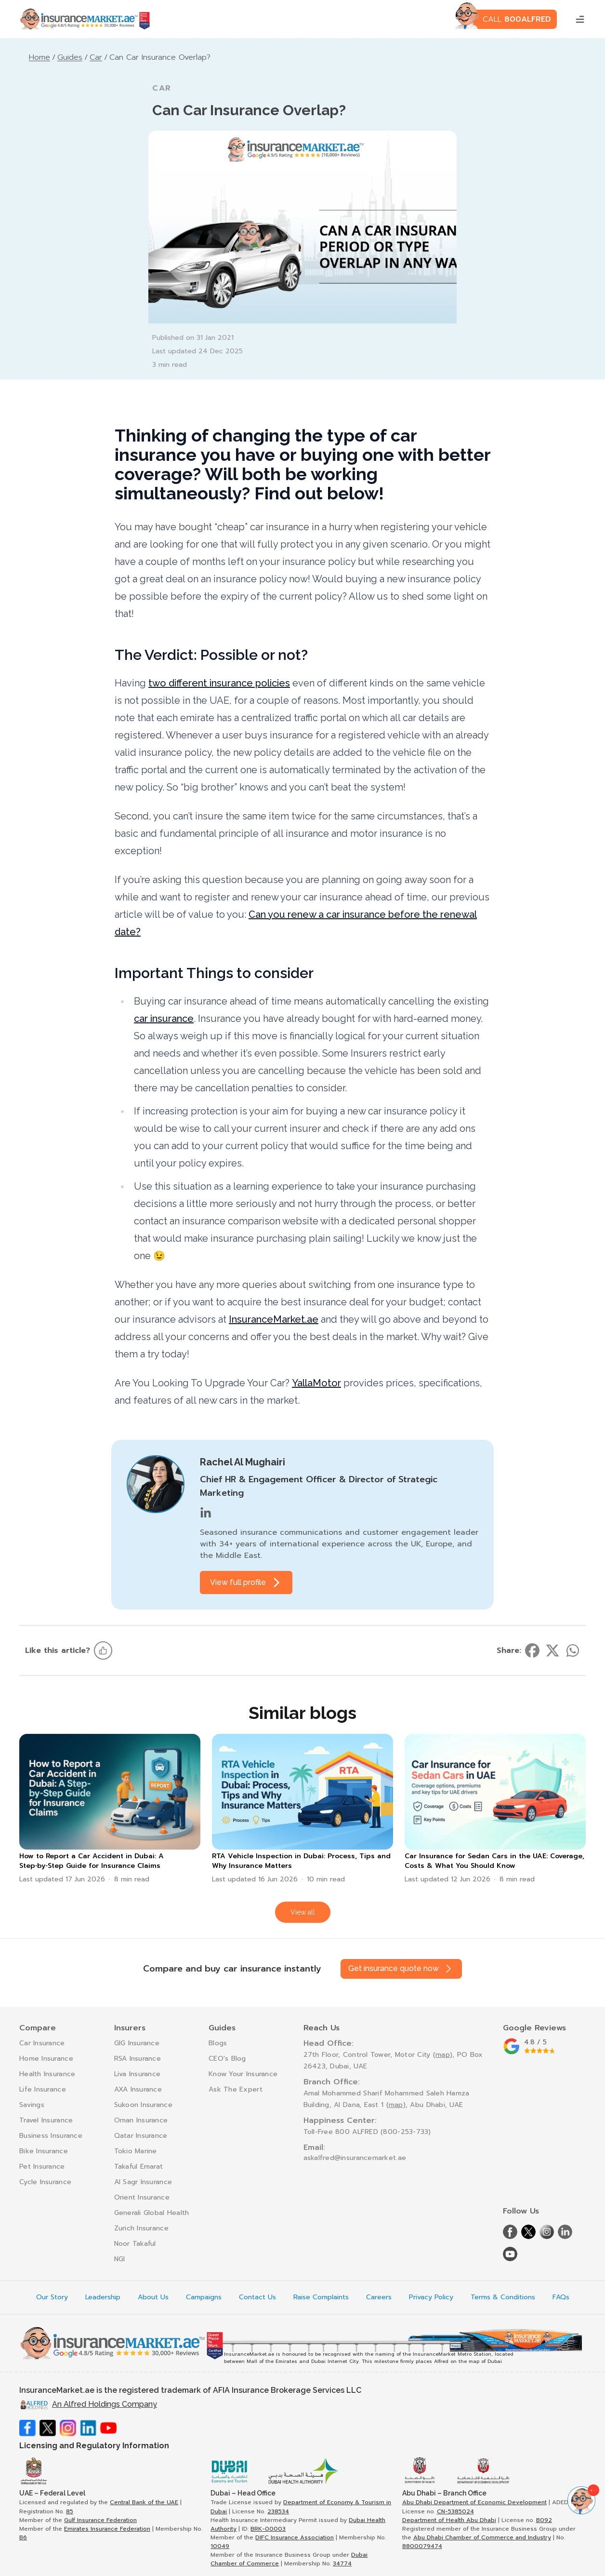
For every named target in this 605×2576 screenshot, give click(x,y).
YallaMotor (316, 1383)
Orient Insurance (142, 2197)
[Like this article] (103, 1650)
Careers (379, 2297)
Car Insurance (42, 2043)
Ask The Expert (236, 2089)
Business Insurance (50, 2136)
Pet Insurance (42, 2166)
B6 (23, 2537)
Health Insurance (47, 2074)
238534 (278, 2511)
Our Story (52, 2297)
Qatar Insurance (141, 2136)
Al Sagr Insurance (143, 2182)
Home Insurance (46, 2058)
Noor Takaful (135, 2244)
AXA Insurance (138, 2089)
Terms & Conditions (503, 2297)
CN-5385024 (455, 2511)
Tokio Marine (135, 2151)
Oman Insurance (141, 2120)
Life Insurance (42, 2089)
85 (69, 2511)
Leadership (102, 2297)
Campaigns (204, 2297)
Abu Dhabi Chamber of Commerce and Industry (482, 2537)
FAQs (560, 2297)
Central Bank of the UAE (144, 2502)
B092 (544, 2520)
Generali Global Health (151, 2213)
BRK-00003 (268, 2528)
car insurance (164, 1018)
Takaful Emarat (138, 2166)
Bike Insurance (43, 2151)
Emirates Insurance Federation (107, 2528)
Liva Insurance (137, 2074)
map (442, 2055)
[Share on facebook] (532, 1650)
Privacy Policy (431, 2297)
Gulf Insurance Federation (100, 2520)
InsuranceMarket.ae (273, 1319)
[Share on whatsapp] (573, 1650)
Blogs (218, 2043)
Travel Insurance (46, 2120)
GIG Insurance (137, 2043)
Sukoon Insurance (143, 2105)
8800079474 (422, 2546)
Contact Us (257, 2297)
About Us (153, 2297)
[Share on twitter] (552, 1650)
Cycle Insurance (45, 2182)
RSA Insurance (137, 2058)
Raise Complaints (321, 2297)
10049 (219, 2546)
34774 (342, 2563)
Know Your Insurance (243, 2074)
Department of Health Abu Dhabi (449, 2520)
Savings (31, 2105)
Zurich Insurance (141, 2228)
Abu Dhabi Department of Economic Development (474, 2502)
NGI (119, 2259)
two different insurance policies (219, 683)
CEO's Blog (227, 2058)
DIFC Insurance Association (294, 2537)
